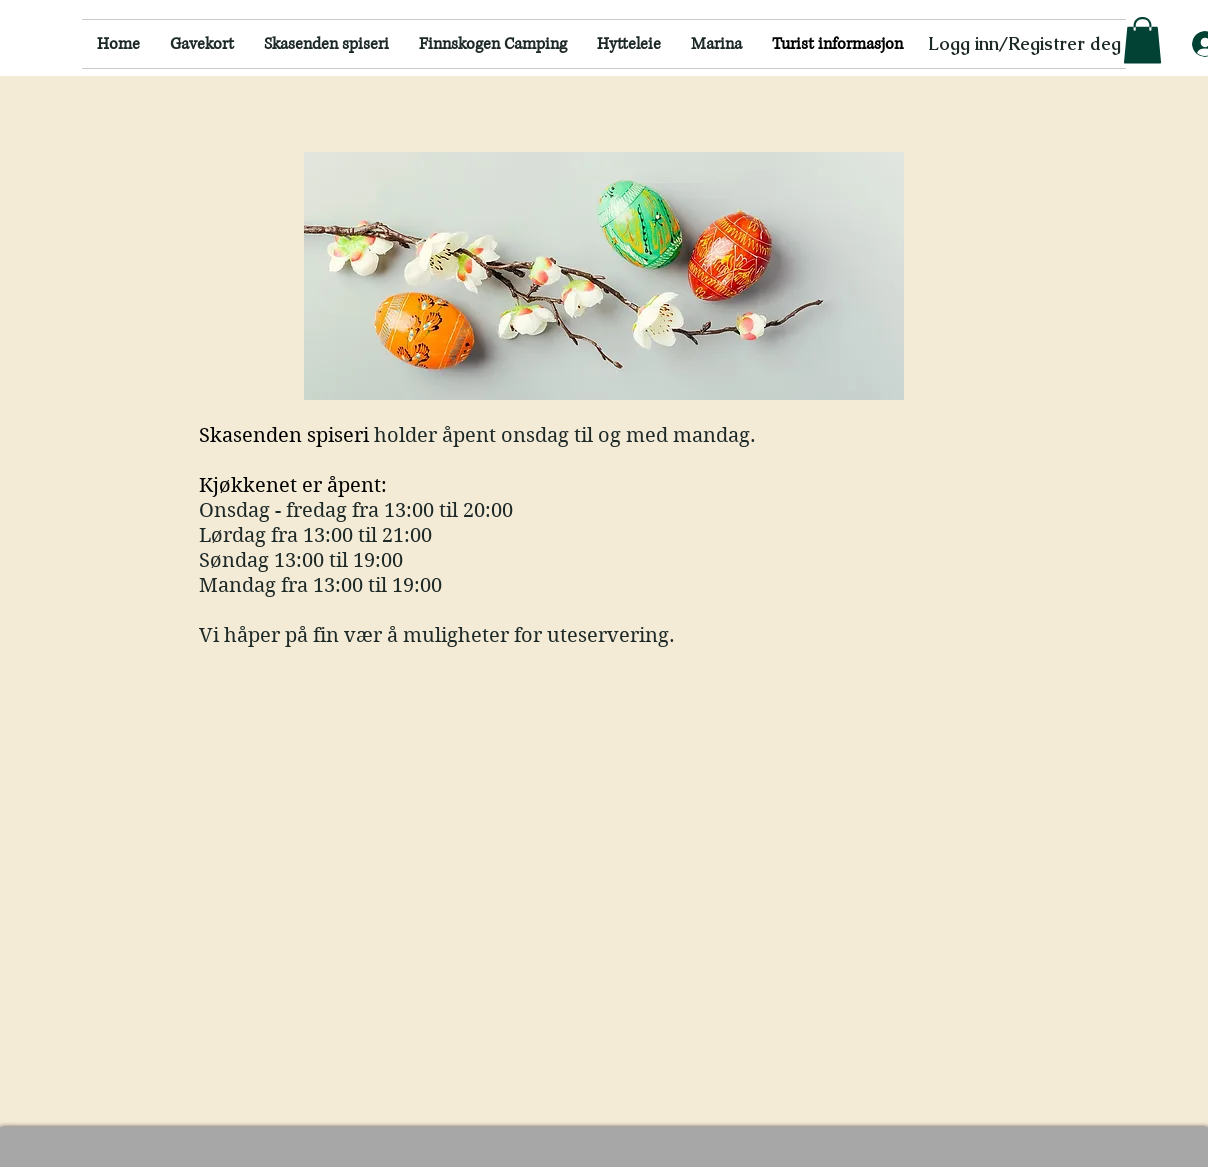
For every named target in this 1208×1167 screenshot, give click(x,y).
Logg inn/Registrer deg (1024, 43)
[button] (1142, 40)
